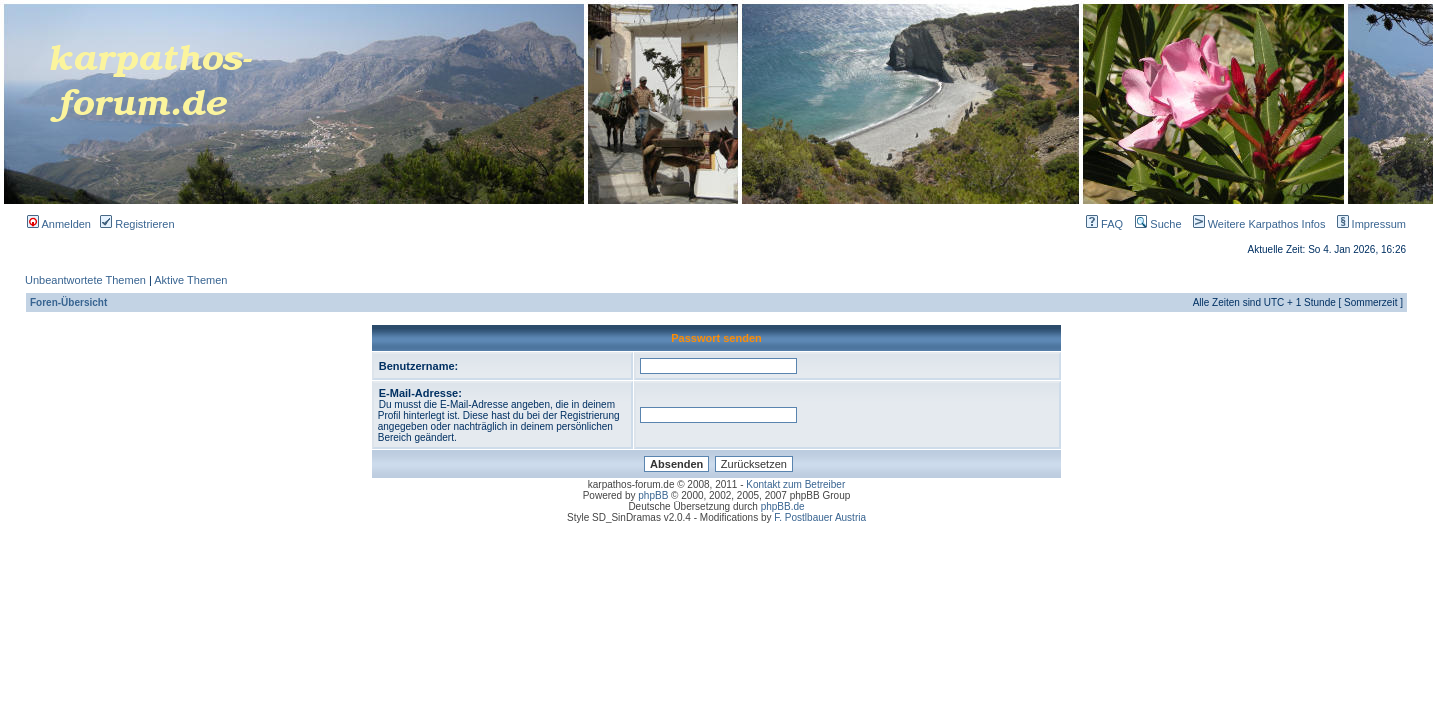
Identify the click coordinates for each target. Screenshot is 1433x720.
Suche (1158, 224)
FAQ (1104, 224)
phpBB (653, 495)
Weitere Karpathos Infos (1255, 224)
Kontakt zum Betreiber (795, 484)
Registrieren (137, 224)
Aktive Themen (190, 280)
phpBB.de (783, 506)
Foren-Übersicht (68, 302)
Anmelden (59, 224)
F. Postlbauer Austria (820, 517)
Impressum (1367, 224)
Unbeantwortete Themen (85, 280)
